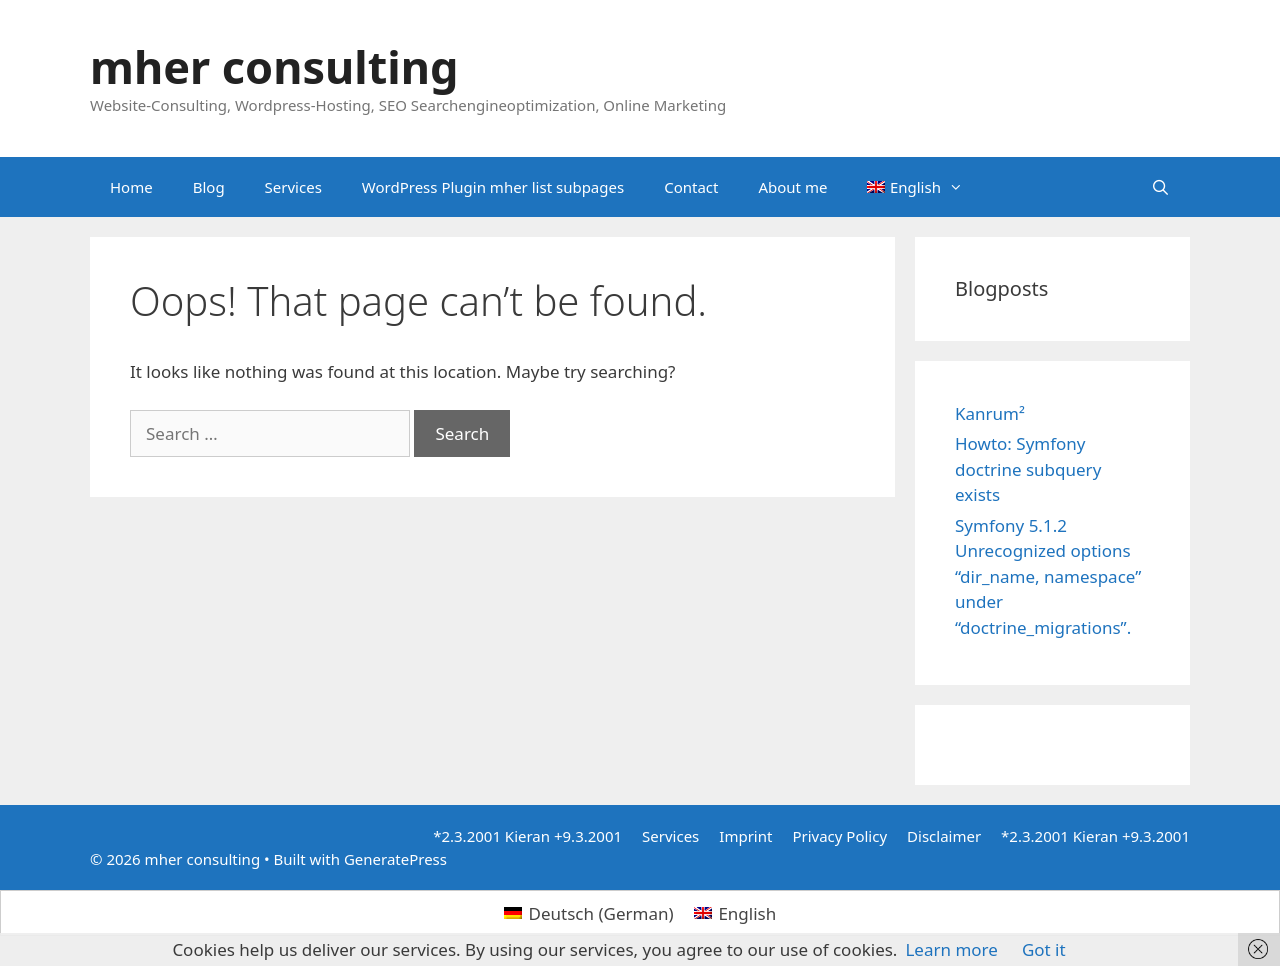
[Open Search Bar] (1160, 187)
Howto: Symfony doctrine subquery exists (1028, 469)
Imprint (745, 836)
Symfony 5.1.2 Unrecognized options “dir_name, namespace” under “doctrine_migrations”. (1048, 576)
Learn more (951, 949)
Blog (209, 187)
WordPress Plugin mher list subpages (493, 187)
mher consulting (274, 66)
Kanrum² (990, 413)
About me (792, 187)
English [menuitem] (747, 913)
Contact (691, 187)
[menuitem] (915, 187)
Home (131, 187)
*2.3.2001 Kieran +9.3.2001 (527, 836)
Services (293, 187)
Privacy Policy (839, 836)
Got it (1044, 949)
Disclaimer (944, 836)
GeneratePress (395, 859)
